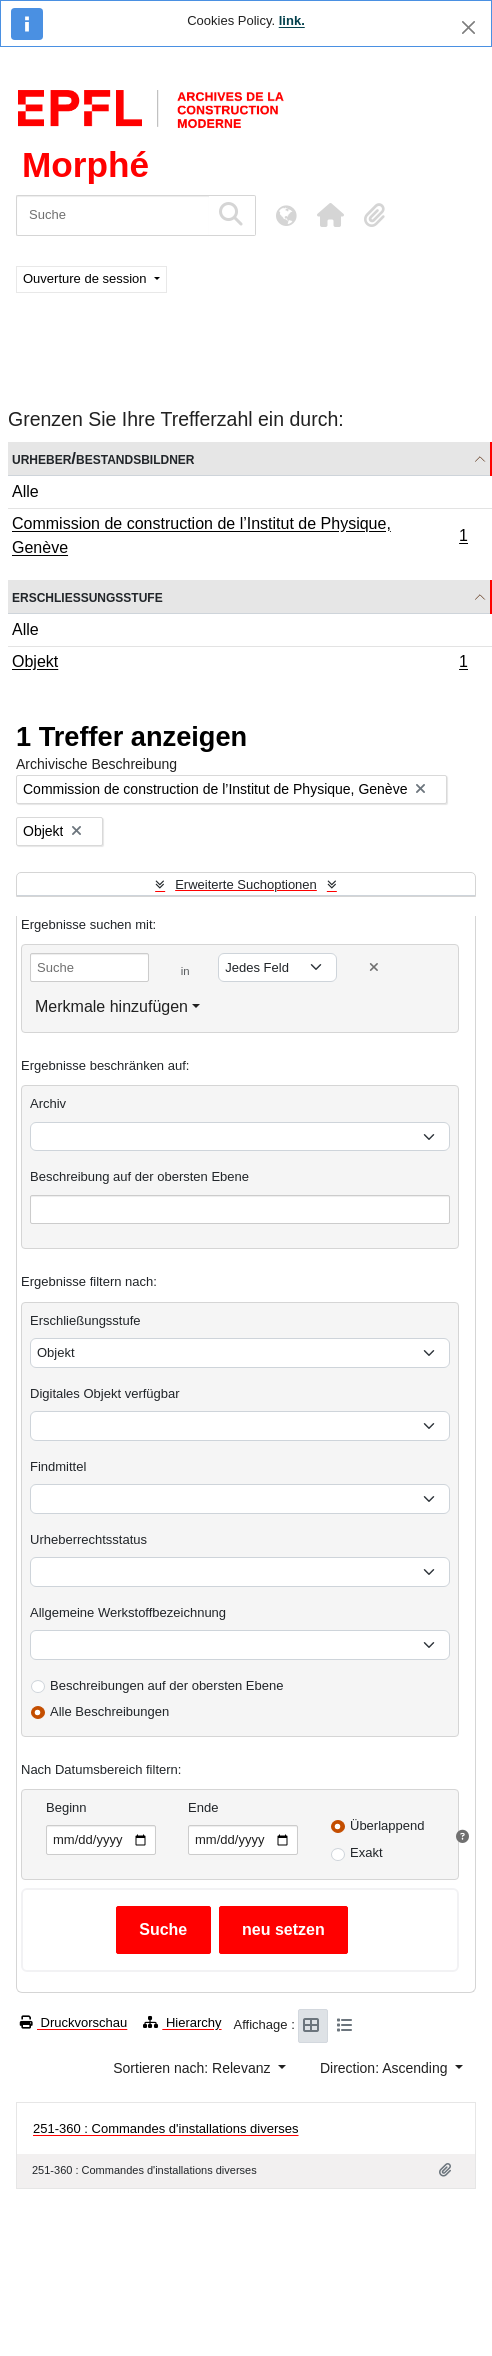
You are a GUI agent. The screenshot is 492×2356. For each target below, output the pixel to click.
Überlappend (387, 1825)
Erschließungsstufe (87, 596)
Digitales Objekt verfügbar (105, 1393)
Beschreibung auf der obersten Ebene (139, 1176)
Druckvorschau (73, 2022)
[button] (330, 215)
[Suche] (112, 215)
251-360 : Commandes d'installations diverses (166, 2128)
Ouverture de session (86, 278)
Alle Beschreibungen (109, 1711)
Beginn (66, 1807)
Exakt (366, 1852)
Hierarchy (182, 2022)
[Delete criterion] (374, 967)
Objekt (239, 664)
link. (292, 20)
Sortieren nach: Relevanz (193, 2068)
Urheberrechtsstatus (88, 1539)
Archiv (48, 1103)
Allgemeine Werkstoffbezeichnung (128, 1612)
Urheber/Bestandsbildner (103, 458)
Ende (203, 1807)
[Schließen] (468, 27)
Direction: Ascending (386, 2068)
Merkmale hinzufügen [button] (111, 1006)
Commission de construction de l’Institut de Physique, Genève (239, 535)
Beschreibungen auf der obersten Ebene (166, 1685)
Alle (25, 491)
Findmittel (58, 1466)
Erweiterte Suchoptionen (246, 884)
